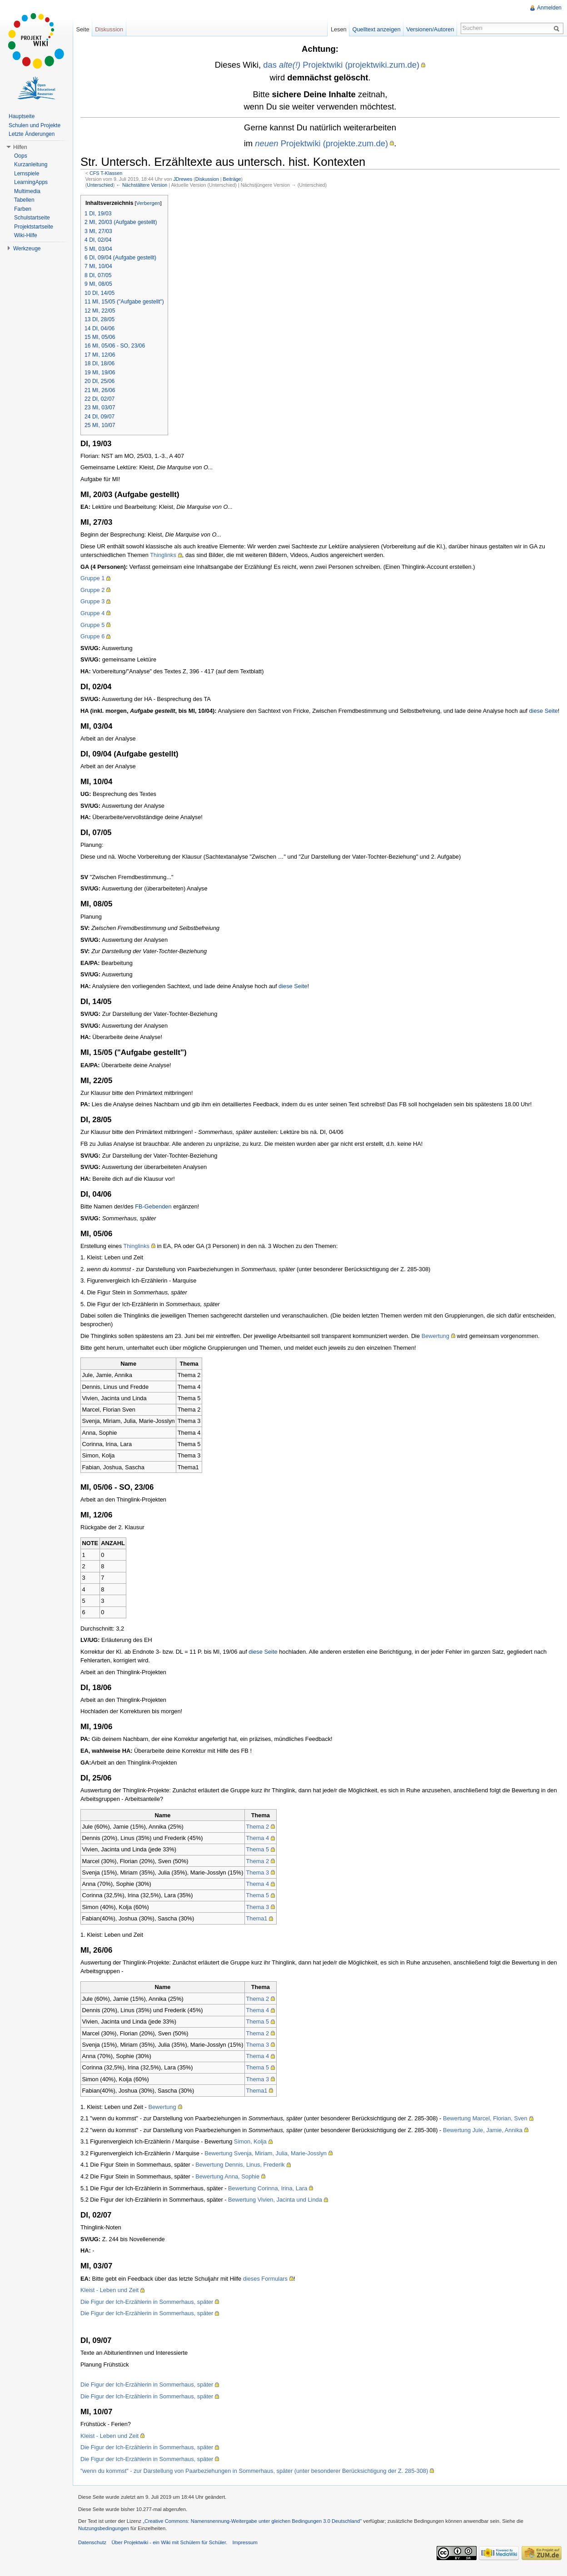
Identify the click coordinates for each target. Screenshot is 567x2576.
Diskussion (207, 179)
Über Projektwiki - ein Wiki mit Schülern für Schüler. (169, 2542)
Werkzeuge (26, 248)
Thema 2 (257, 1826)
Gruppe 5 (92, 625)
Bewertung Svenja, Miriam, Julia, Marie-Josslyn (265, 2153)
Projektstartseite (33, 227)
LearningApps (31, 182)
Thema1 (257, 1918)
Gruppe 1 (92, 578)
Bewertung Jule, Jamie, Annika (482, 2130)
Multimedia (27, 191)
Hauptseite (22, 116)
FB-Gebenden (153, 1206)
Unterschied (100, 185)
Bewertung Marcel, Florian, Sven (485, 2118)
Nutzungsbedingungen (103, 2528)
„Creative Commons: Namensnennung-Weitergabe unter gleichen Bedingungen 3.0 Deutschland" (252, 2521)
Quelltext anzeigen (377, 29)
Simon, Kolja (250, 2141)
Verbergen (148, 203)
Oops (20, 156)
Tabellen (24, 200)
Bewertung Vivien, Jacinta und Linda (275, 2199)
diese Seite (543, 710)
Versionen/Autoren (430, 29)
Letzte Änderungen (32, 134)
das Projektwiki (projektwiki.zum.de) (341, 65)
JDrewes (182, 179)
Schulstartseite (32, 217)
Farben (22, 209)
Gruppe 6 (92, 636)
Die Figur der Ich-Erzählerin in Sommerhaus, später (146, 2301)
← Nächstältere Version (141, 185)
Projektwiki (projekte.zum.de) (321, 143)
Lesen (339, 29)
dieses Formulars (265, 2278)
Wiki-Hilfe (25, 235)
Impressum (244, 2542)
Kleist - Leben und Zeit (109, 2290)
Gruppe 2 (92, 590)
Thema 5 (257, 1849)
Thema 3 (257, 1872)
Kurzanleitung (30, 164)
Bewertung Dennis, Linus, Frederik (239, 2164)
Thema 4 (257, 1838)
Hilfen (20, 147)
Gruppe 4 (92, 613)
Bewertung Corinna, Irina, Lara (267, 2188)
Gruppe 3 (92, 601)
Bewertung (435, 1336)
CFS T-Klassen (106, 173)
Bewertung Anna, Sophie (227, 2176)
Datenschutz (92, 2542)
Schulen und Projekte (34, 125)
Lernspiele (26, 173)
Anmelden (549, 8)
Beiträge (232, 179)
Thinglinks (163, 555)
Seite (82, 29)
